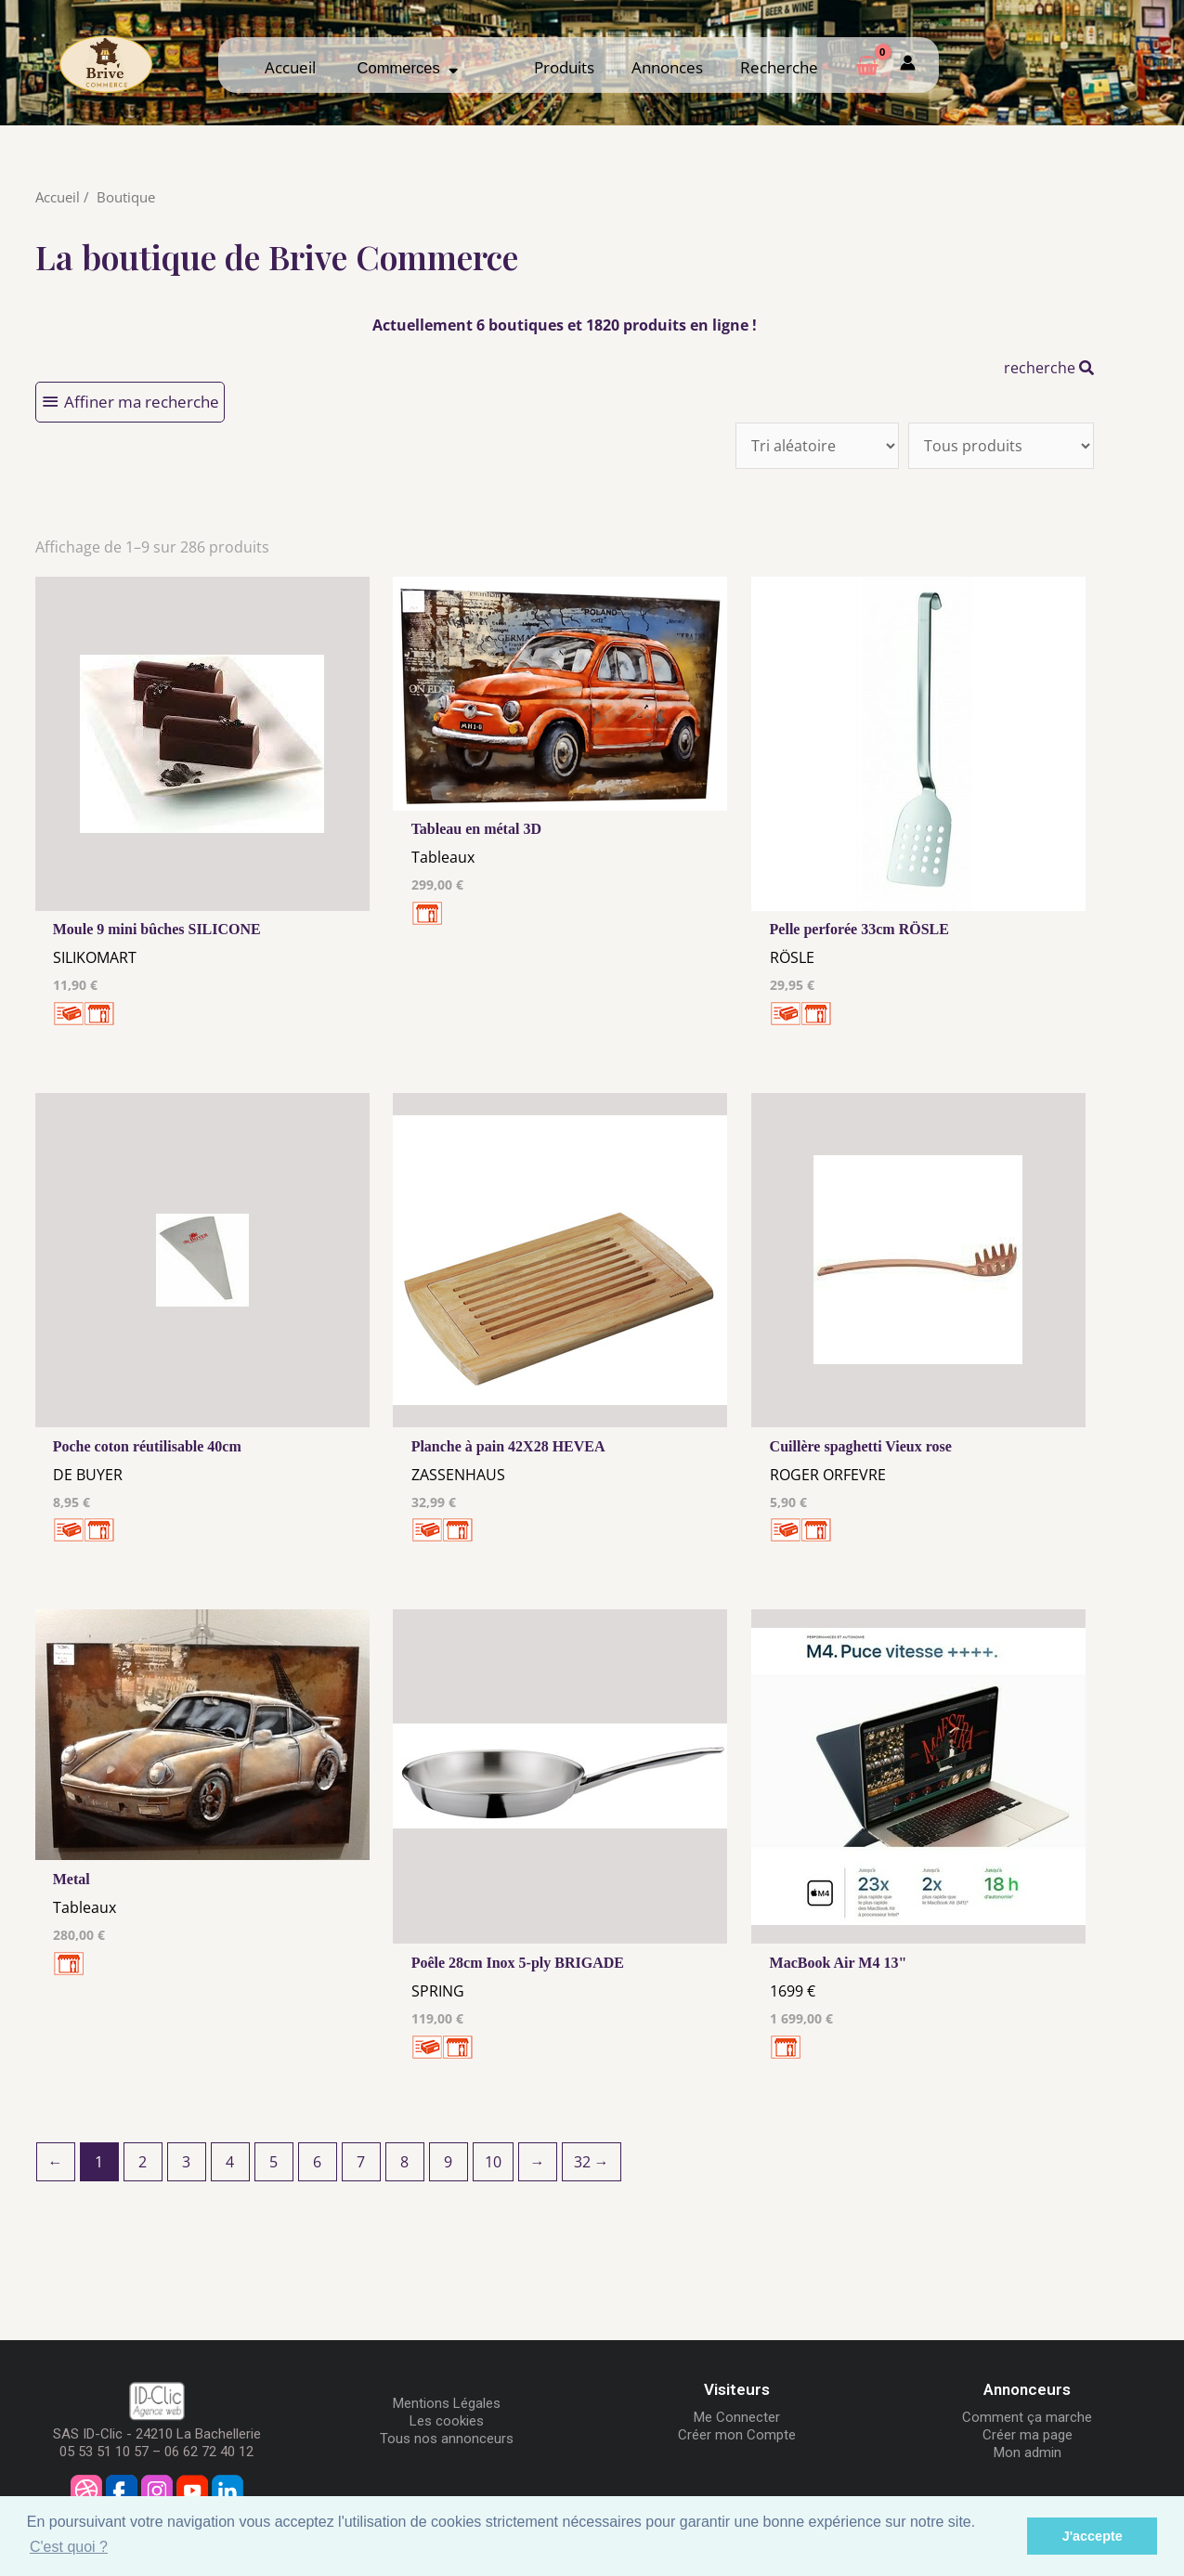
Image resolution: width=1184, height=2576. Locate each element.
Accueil (290, 67)
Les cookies (447, 2421)
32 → (591, 2162)
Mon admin (1027, 2452)
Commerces (408, 68)
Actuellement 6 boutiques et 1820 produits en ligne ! (564, 325)
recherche (1049, 368)
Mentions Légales (447, 2403)
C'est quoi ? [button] (69, 2547)
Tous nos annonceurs (447, 2438)
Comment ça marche (1027, 2417)
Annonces (667, 67)
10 (493, 2162)
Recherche (779, 67)
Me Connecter (737, 2417)
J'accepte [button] (1092, 2536)
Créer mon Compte (737, 2434)
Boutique (126, 197)
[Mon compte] (908, 64)
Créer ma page (1027, 2434)
